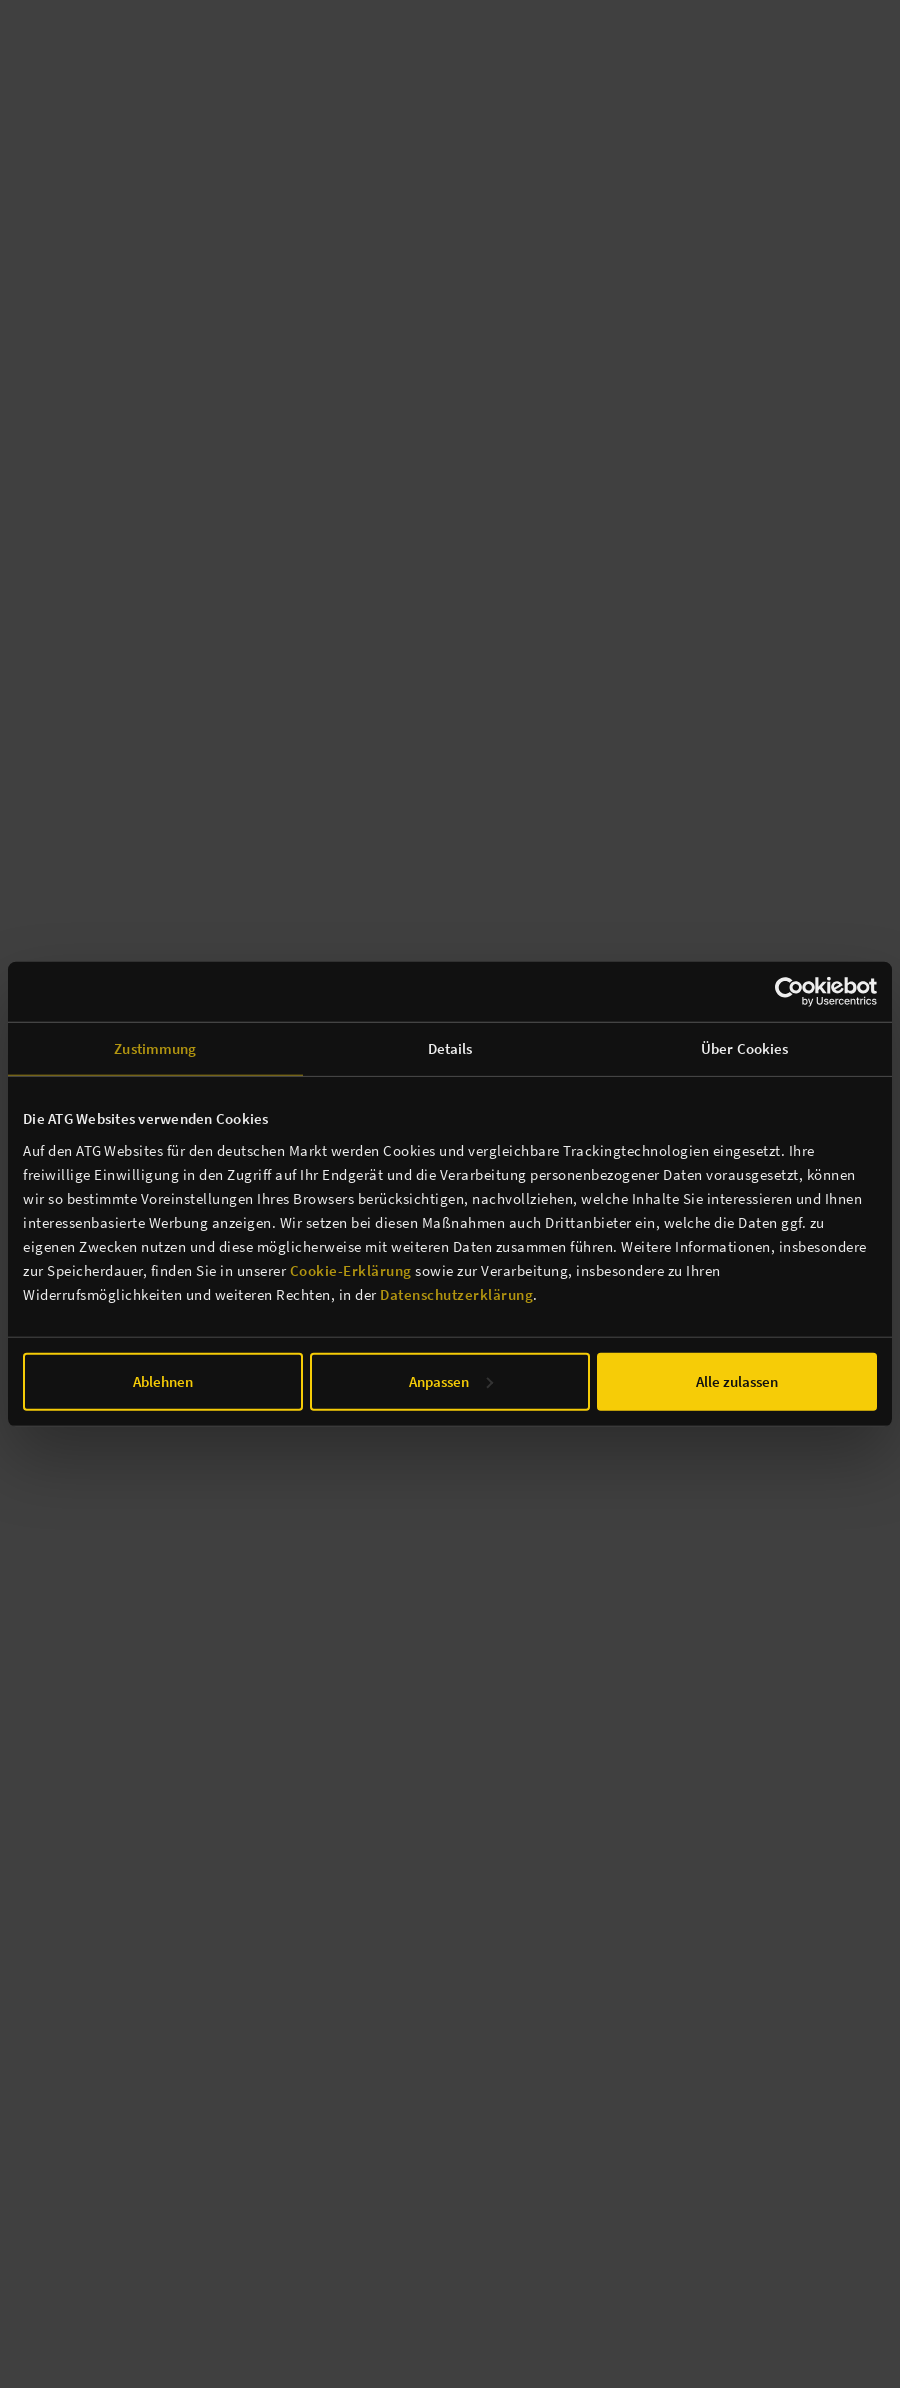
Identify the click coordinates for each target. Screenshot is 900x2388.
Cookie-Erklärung (351, 1269)
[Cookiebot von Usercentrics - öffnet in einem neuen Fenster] (789, 992)
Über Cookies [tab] (744, 1048)
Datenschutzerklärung (456, 1293)
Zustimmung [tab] (155, 1048)
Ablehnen (163, 1380)
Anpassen (451, 1380)
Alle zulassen (737, 1380)
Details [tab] (450, 1048)
